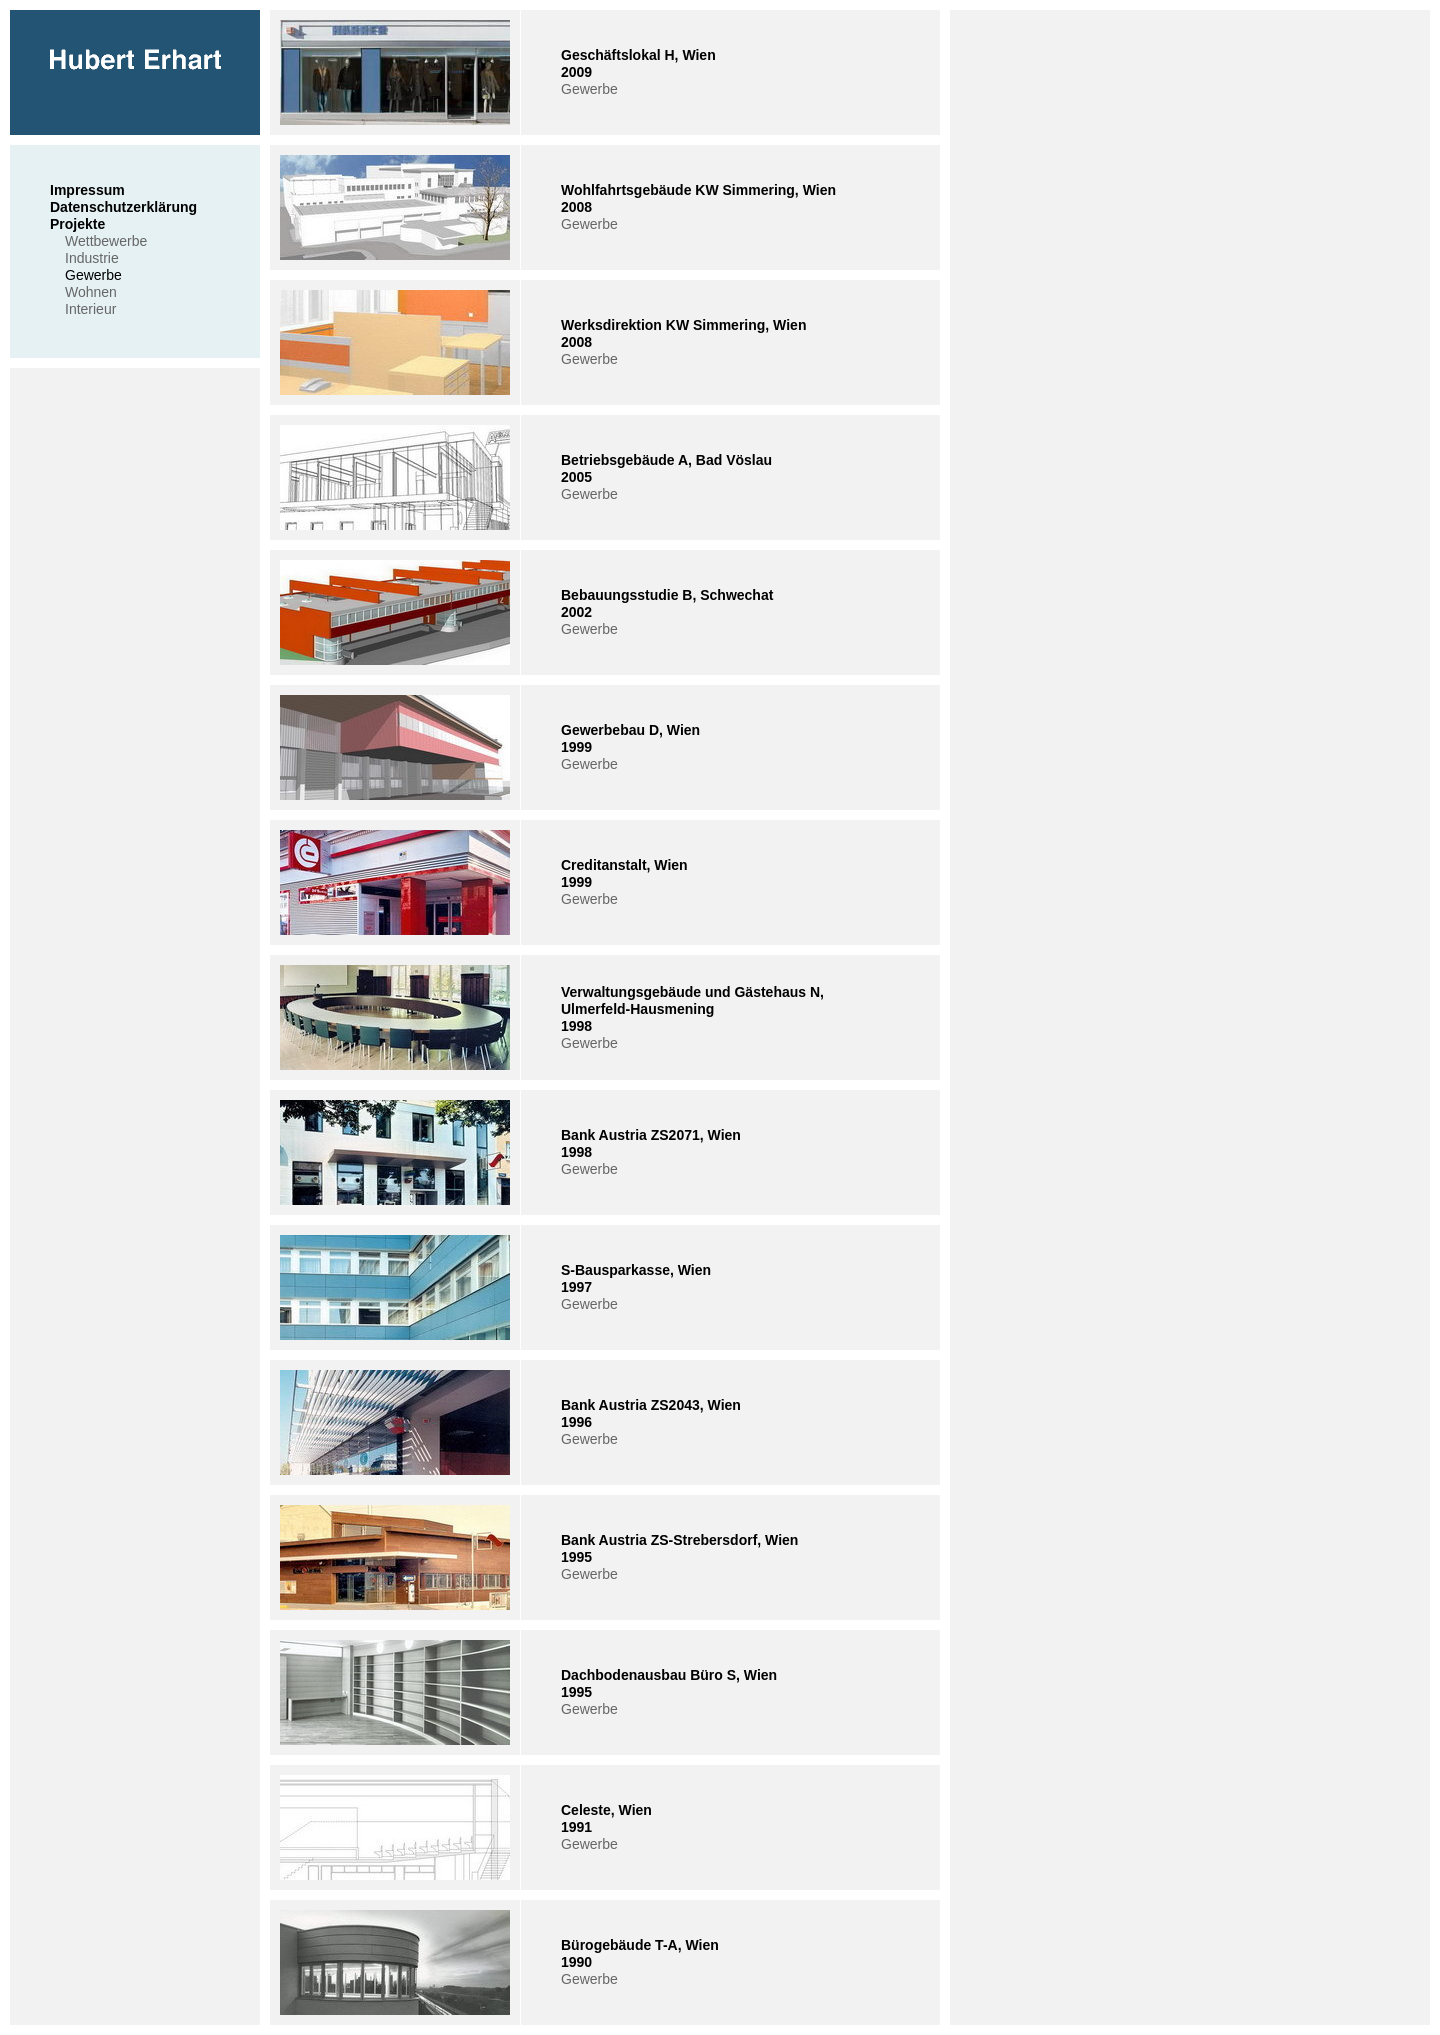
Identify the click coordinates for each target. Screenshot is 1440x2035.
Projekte (77, 224)
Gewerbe (93, 275)
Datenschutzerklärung (123, 207)
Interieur (90, 309)
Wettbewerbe (106, 241)
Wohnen (91, 292)
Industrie (92, 258)
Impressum (87, 190)
